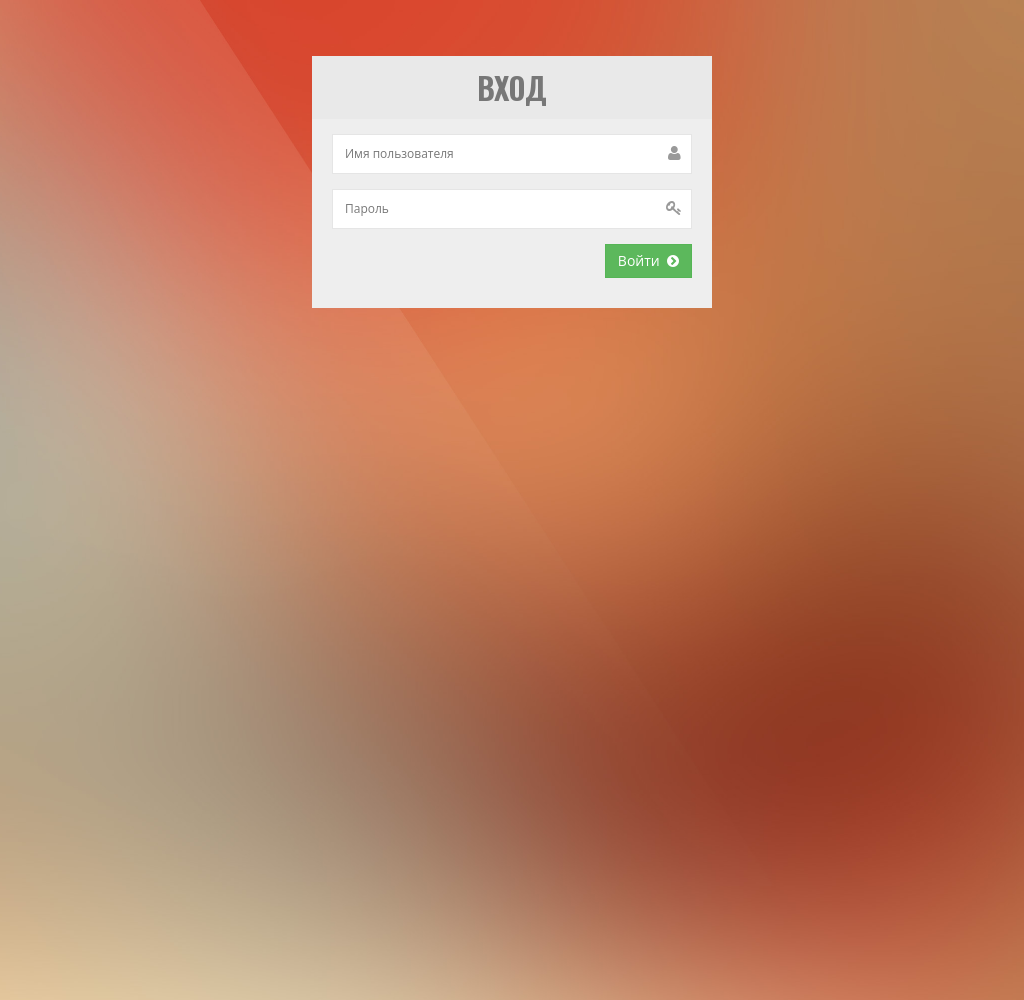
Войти (648, 260)
